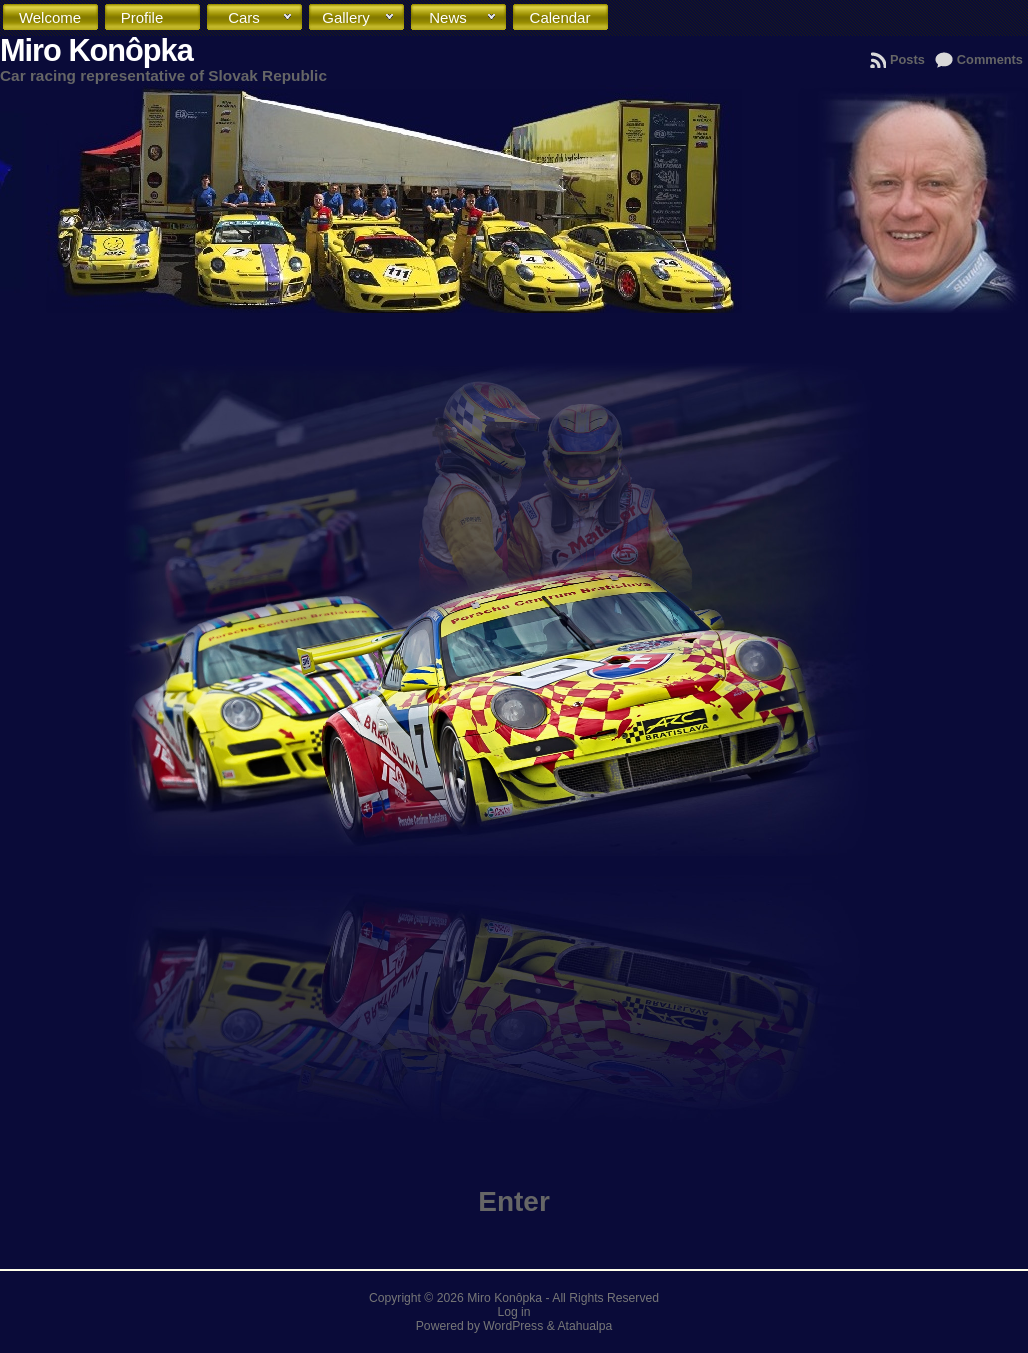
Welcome (54, 22)
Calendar (565, 22)
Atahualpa (584, 1326)
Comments (990, 59)
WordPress (513, 1326)
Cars (261, 18)
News (463, 18)
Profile (156, 18)
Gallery (359, 18)
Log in (513, 1312)
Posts (907, 59)
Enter (514, 1201)
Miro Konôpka (96, 50)
